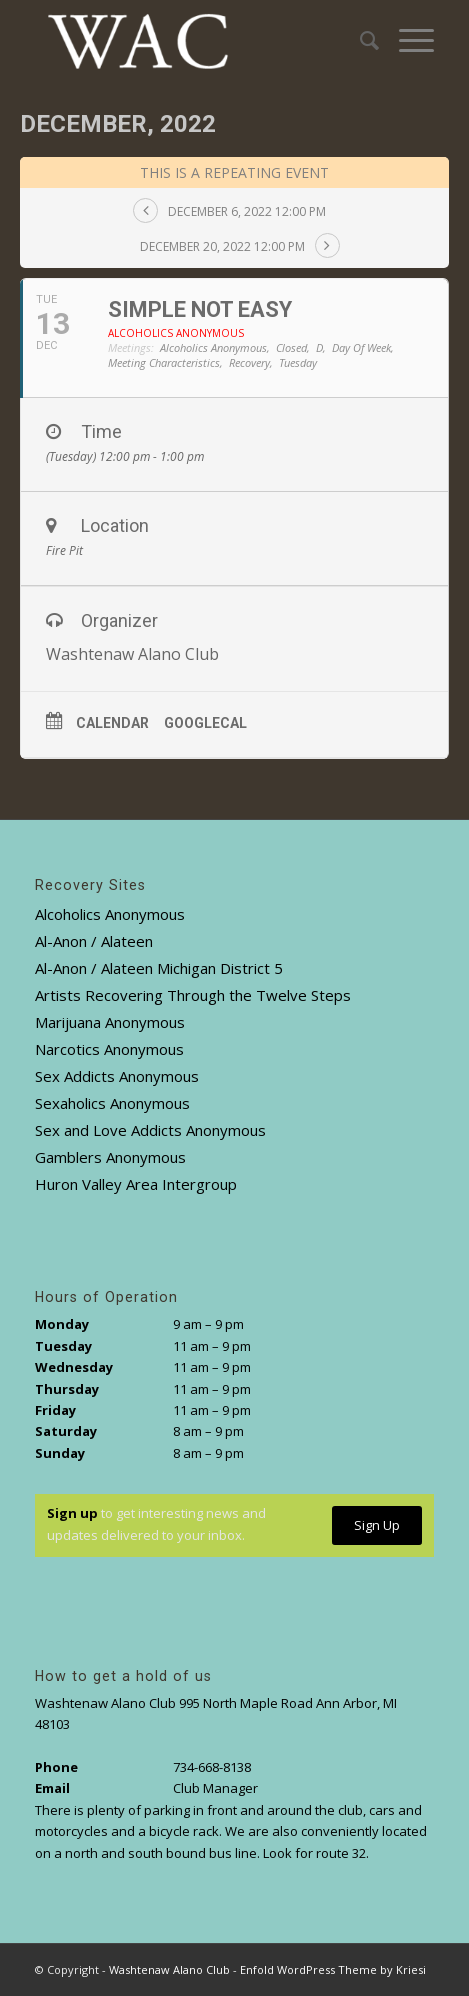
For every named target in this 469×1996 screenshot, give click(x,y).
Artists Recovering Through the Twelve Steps (193, 995)
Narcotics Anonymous (109, 1049)
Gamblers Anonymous (110, 1157)
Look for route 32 (314, 1853)
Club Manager (215, 1788)
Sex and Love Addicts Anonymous (150, 1130)
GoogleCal (205, 723)
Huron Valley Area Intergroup (136, 1184)
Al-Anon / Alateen (94, 941)
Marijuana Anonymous (110, 1022)
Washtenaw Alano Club (169, 1969)
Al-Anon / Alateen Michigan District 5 (159, 968)
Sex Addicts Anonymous (117, 1076)
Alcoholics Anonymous (110, 914)
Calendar (112, 723)
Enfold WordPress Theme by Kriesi (333, 1969)
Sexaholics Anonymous (112, 1103)
